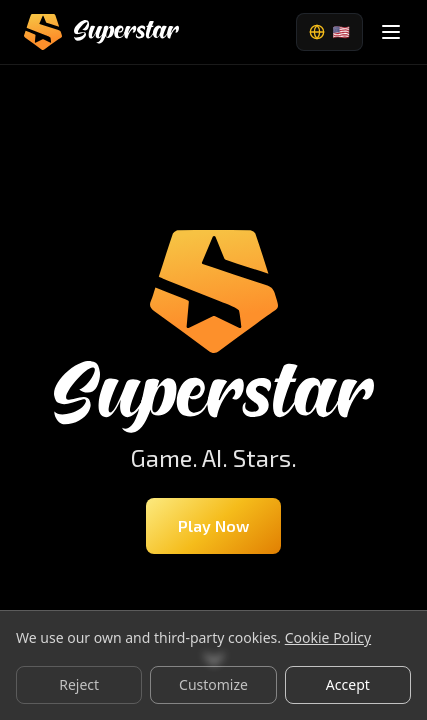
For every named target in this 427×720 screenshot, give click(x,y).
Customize (213, 684)
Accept (348, 684)
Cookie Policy (328, 637)
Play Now (213, 525)
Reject (79, 684)
